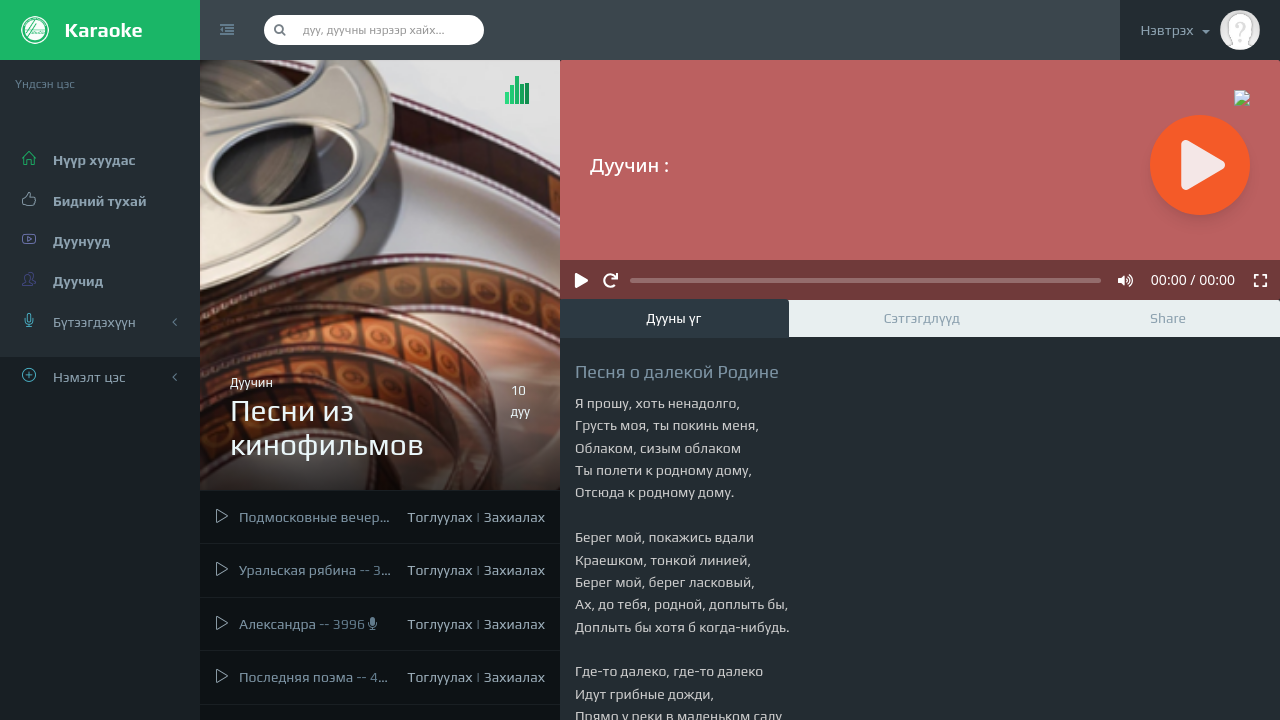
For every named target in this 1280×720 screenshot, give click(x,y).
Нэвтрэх (1200, 30)
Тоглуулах (439, 517)
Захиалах (514, 517)
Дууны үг (673, 318)
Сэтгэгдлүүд (922, 318)
